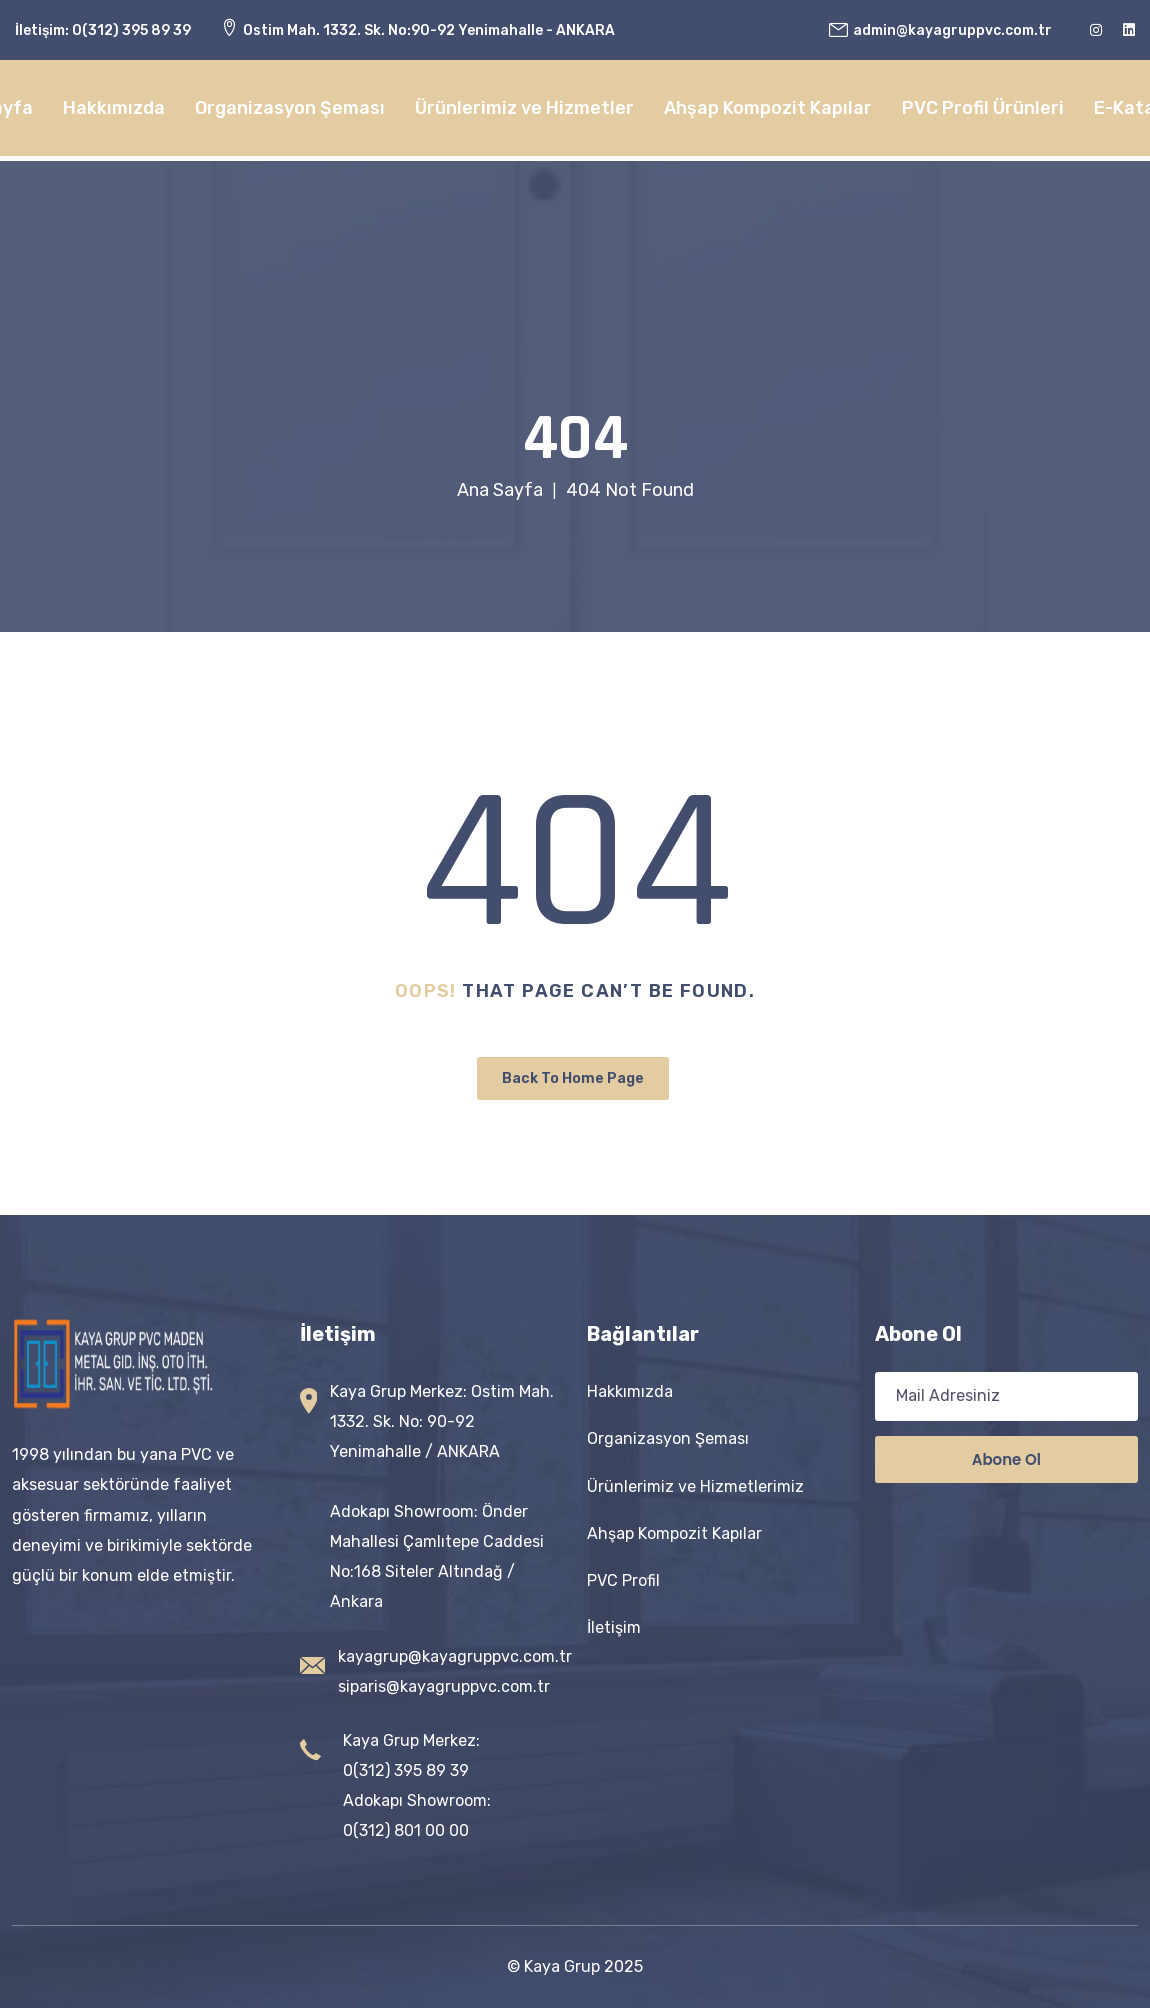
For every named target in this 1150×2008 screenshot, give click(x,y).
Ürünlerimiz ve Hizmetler (524, 108)
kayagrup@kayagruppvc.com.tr (455, 1656)
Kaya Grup (562, 1966)
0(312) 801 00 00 (406, 1830)
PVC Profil (623, 1580)
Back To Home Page (573, 1078)
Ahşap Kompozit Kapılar (768, 108)
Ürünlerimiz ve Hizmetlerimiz (695, 1486)
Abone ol (1006, 1459)
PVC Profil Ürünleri (983, 108)
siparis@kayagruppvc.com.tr (444, 1686)
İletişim (614, 1627)
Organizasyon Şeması (290, 108)
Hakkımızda (114, 108)
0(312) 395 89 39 (131, 30)
